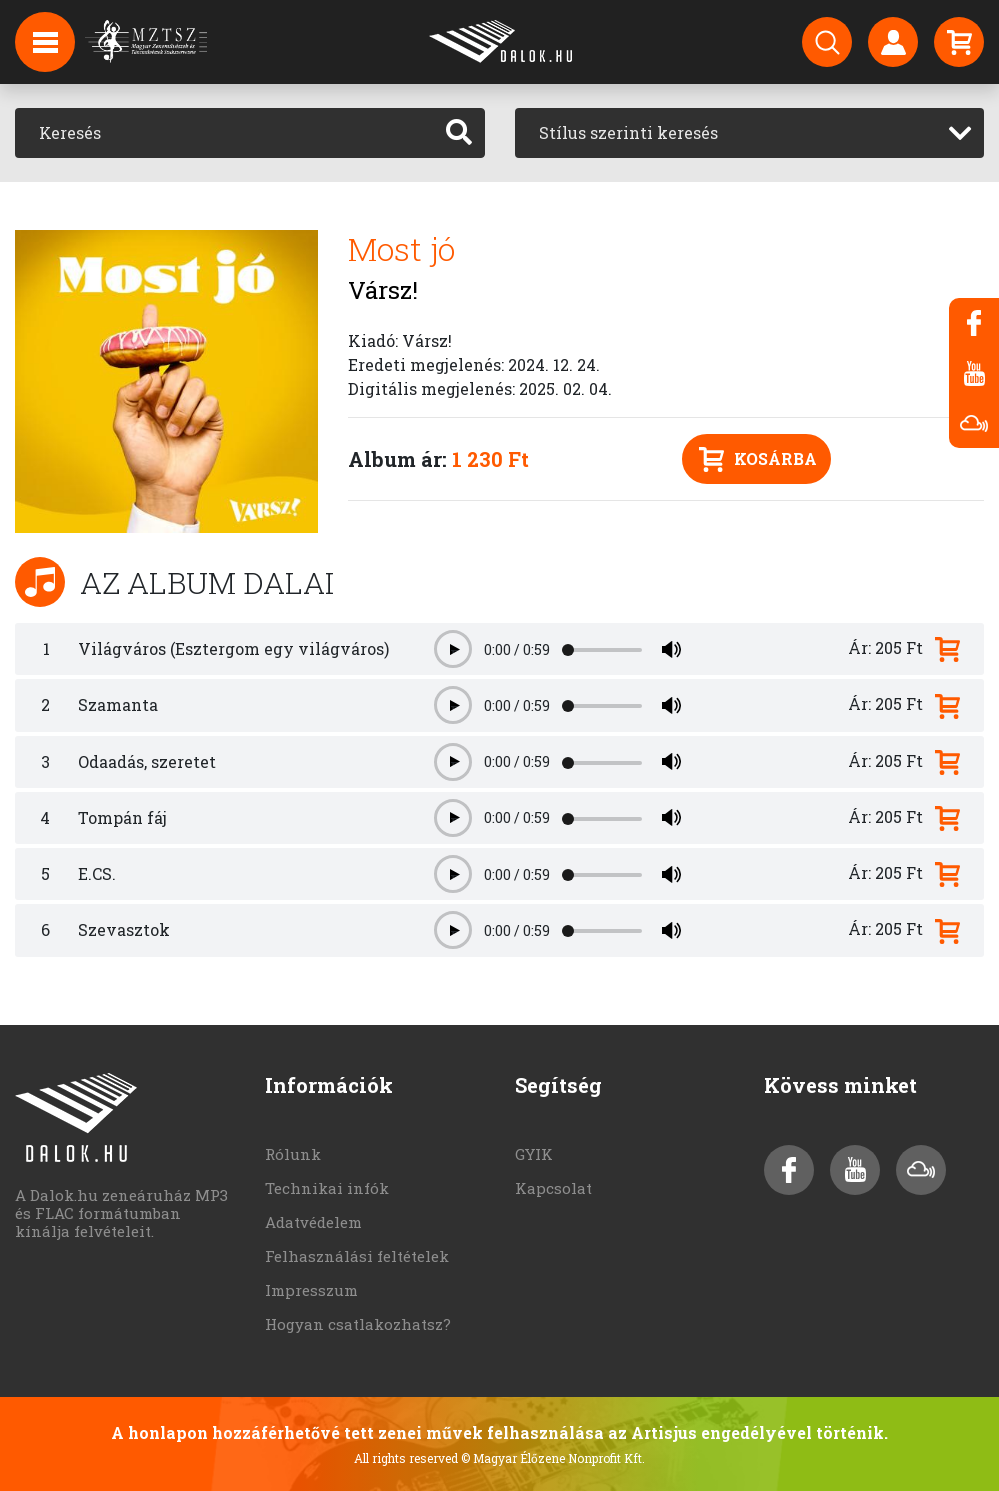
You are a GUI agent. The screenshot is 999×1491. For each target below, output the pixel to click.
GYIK (534, 1154)
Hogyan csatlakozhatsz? (358, 1324)
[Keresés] (224, 133)
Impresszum (311, 1290)
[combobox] (750, 133)
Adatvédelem (313, 1222)
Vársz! (383, 290)
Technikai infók (327, 1188)
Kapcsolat (553, 1188)
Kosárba (758, 459)
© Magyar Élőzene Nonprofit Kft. (553, 1458)
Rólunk (293, 1154)
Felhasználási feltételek (357, 1256)
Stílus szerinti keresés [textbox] (628, 132)
